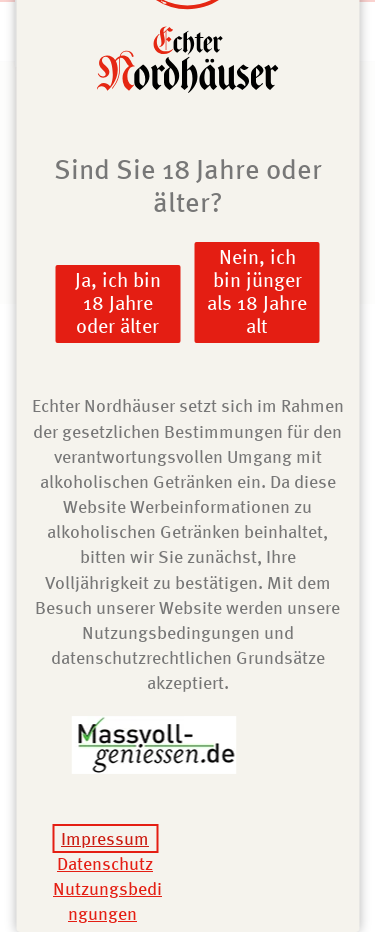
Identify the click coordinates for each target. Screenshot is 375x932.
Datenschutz (105, 863)
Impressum (105, 838)
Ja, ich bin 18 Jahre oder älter (118, 302)
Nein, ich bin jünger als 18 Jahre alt (257, 291)
